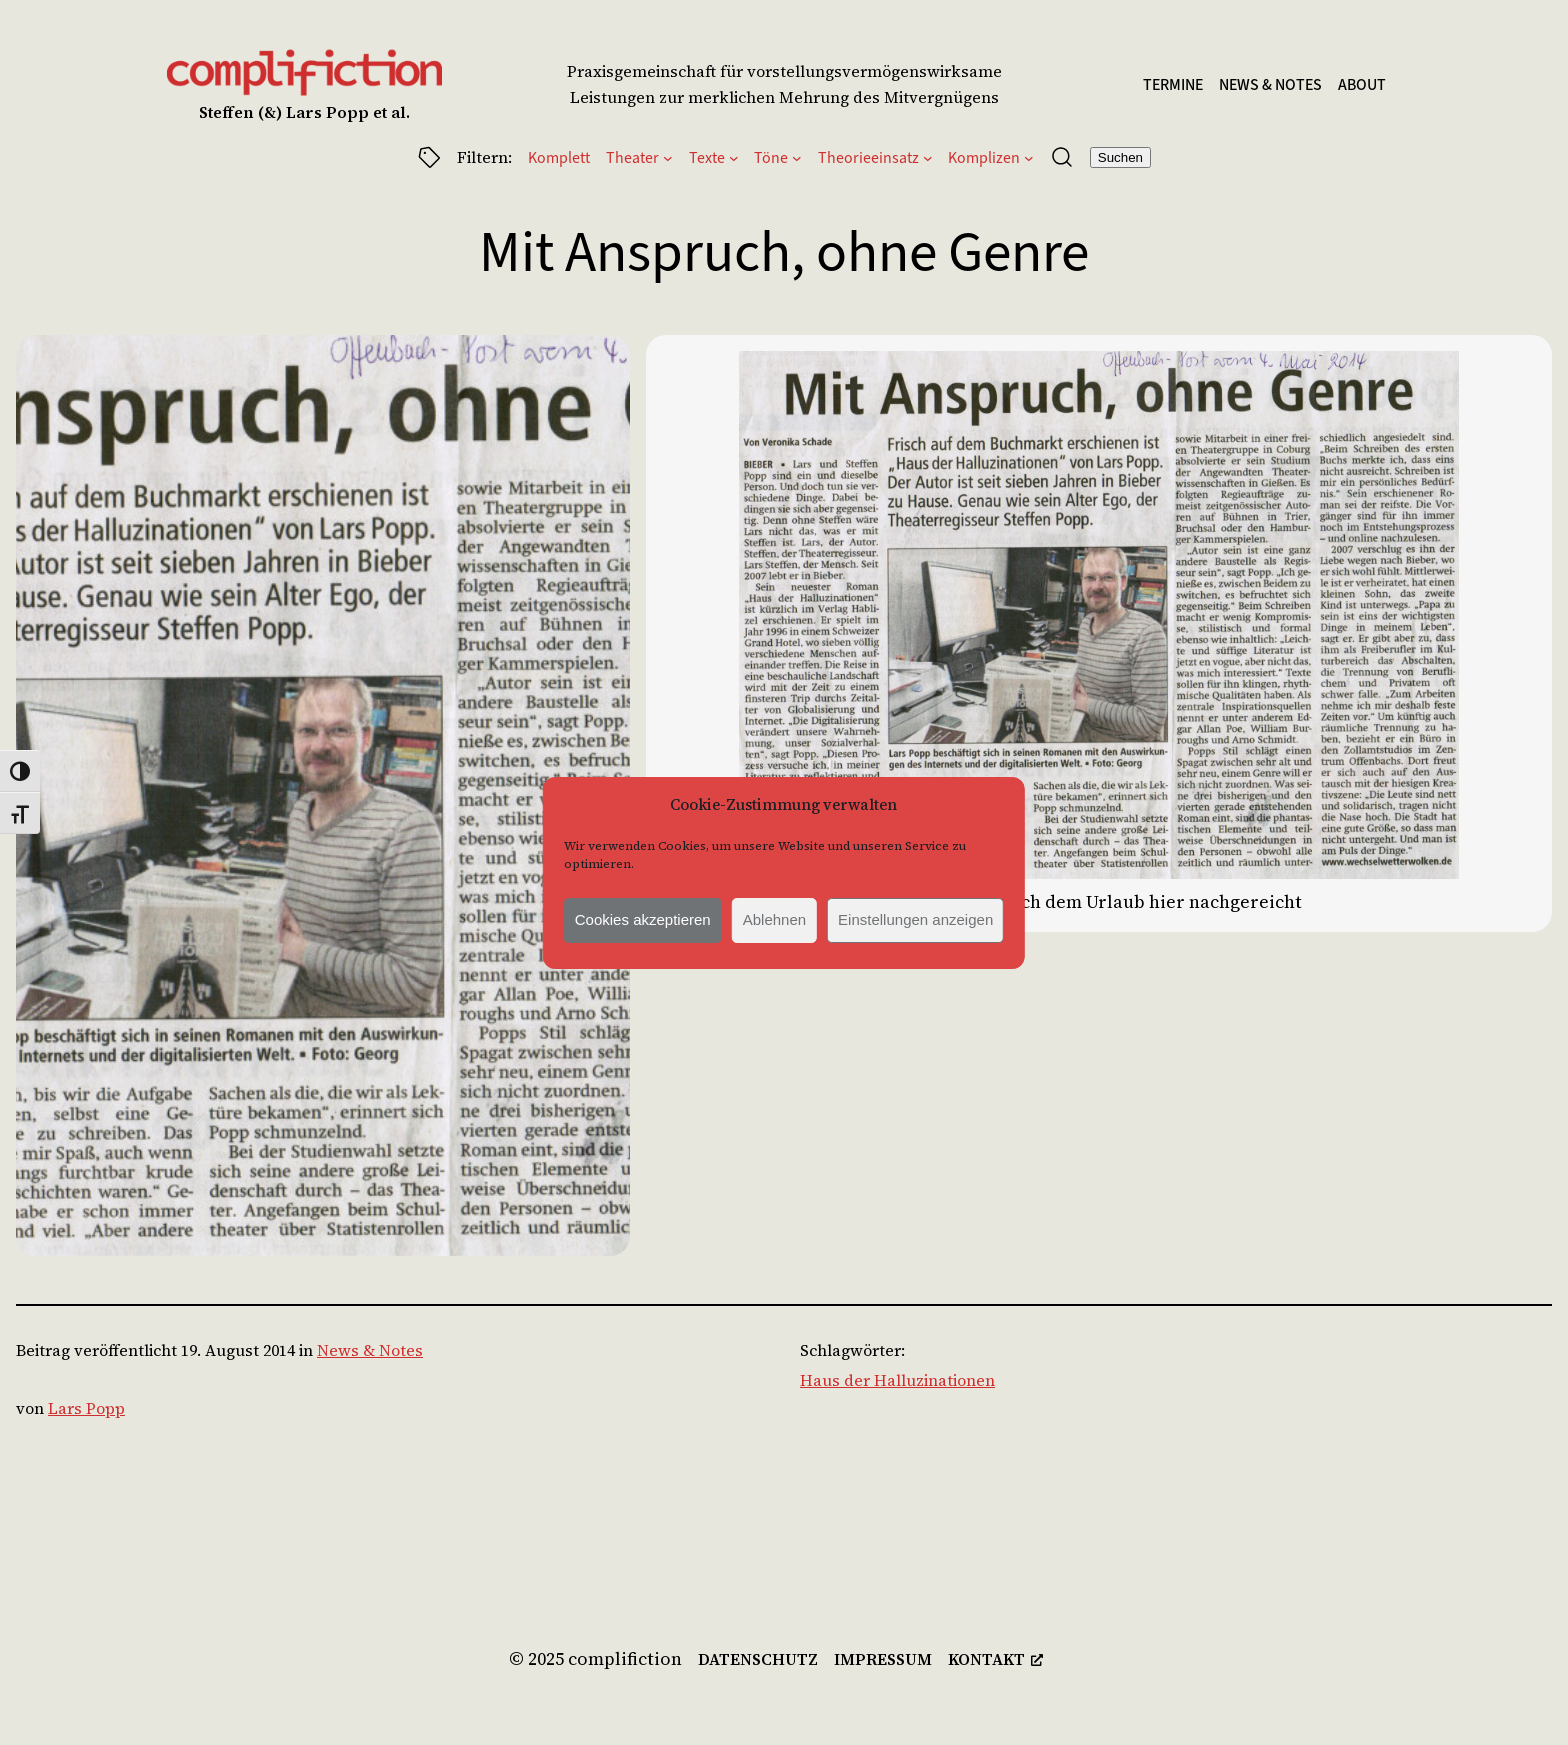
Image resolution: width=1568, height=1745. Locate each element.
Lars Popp (86, 1408)
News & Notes (370, 1350)
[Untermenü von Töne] (797, 157)
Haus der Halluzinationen (897, 1380)
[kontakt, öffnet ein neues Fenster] (995, 1660)
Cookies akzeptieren (643, 919)
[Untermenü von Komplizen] (1029, 157)
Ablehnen (774, 919)
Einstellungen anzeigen (915, 919)
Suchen (1120, 157)
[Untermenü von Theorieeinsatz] (928, 157)
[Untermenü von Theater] (668, 157)
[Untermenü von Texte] (734, 157)
